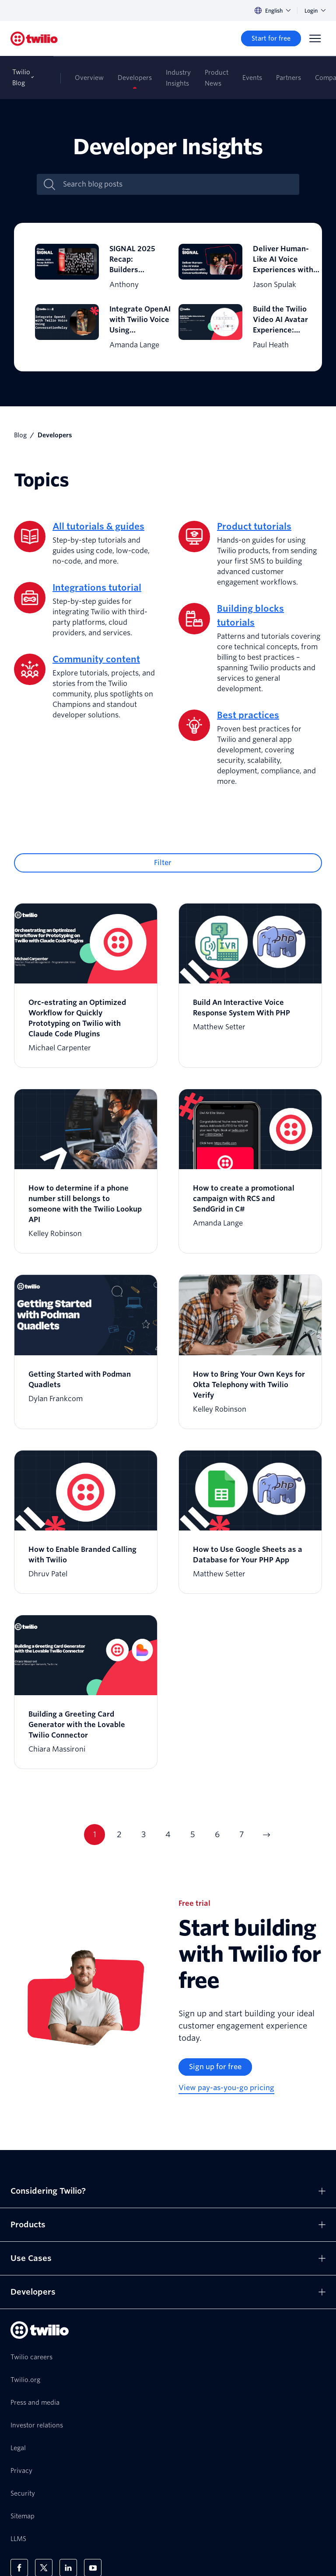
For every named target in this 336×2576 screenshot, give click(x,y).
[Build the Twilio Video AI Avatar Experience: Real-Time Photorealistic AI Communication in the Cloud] (239, 327)
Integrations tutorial (96, 587)
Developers (135, 77)
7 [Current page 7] (241, 1834)
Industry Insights (178, 78)
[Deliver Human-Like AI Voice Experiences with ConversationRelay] (239, 267)
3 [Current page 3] (143, 1834)
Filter (163, 863)
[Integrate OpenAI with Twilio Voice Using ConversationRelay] (96, 327)
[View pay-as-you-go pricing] (226, 2088)
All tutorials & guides (98, 526)
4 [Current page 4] (168, 1834)
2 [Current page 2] (119, 1834)
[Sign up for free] (215, 2067)
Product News (216, 78)
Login (315, 10)
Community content (96, 659)
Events (252, 77)
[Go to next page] (266, 1834)
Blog (20, 435)
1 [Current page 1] (94, 1834)
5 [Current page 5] (192, 1834)
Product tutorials (254, 526)
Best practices (248, 715)
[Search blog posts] (177, 184)
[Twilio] (34, 38)
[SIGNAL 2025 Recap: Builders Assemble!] (96, 267)
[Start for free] (271, 38)
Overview (89, 77)
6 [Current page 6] (217, 1834)
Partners (288, 77)
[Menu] (315, 38)
